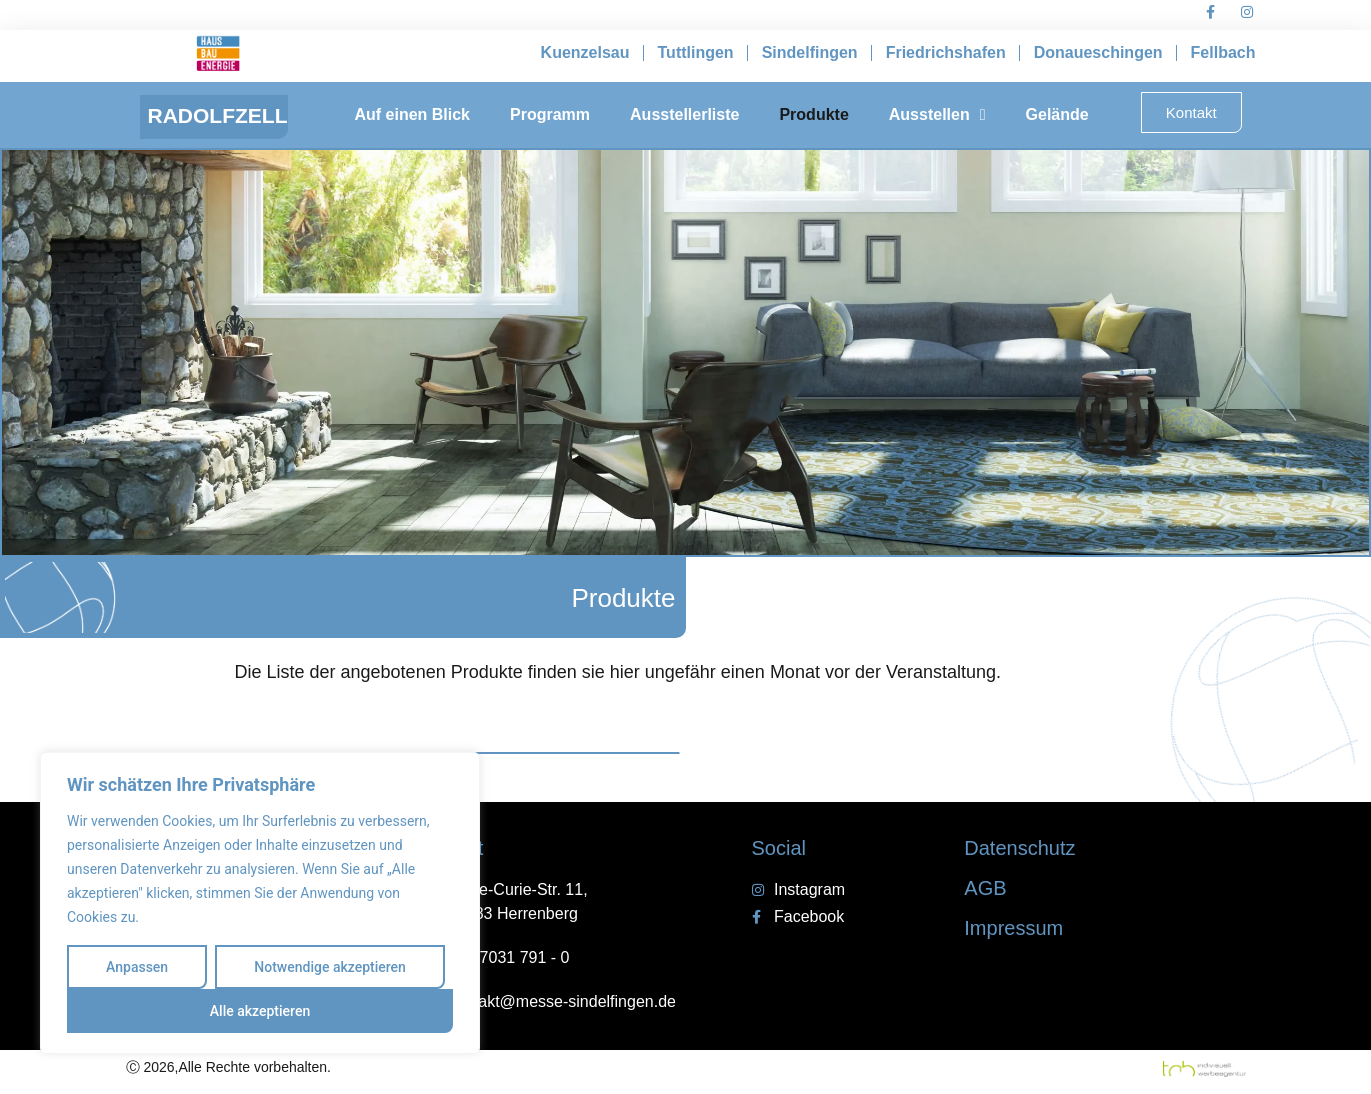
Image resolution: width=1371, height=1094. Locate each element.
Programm (550, 114)
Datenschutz (1019, 848)
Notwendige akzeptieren (330, 967)
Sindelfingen (810, 52)
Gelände (1057, 114)
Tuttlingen (696, 52)
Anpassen (137, 967)
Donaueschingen (1098, 52)
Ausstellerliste (684, 114)
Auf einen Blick (412, 114)
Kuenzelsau (585, 52)
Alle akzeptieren (260, 1011)
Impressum (1013, 928)
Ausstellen (937, 115)
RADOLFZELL (218, 115)
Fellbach (1223, 52)
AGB (985, 888)
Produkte (813, 114)
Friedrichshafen (946, 52)
